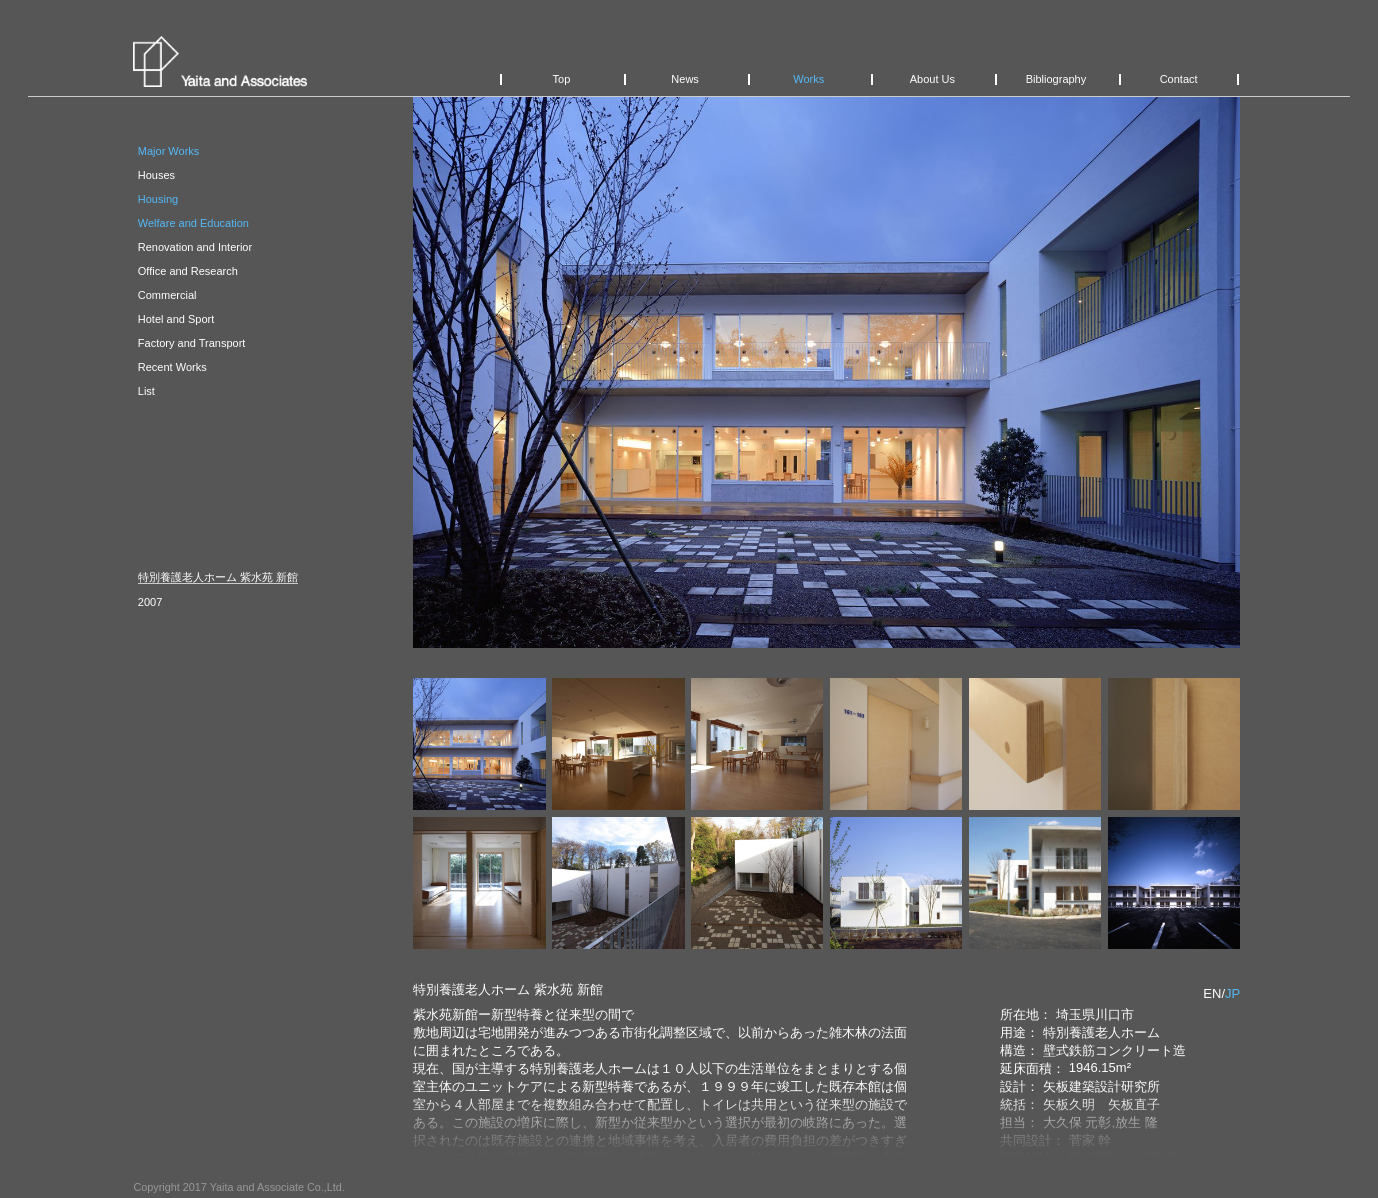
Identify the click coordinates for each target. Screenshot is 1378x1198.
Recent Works (172, 367)
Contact (1179, 79)
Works (808, 79)
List (146, 391)
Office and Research (188, 271)
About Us (932, 79)
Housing (158, 199)
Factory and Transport (192, 343)
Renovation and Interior (195, 247)
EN (1212, 993)
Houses (156, 175)
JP (1232, 993)
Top (562, 79)
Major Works (169, 151)
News (685, 79)
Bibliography (1056, 79)
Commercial (167, 295)
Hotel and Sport (176, 319)
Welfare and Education (193, 223)
